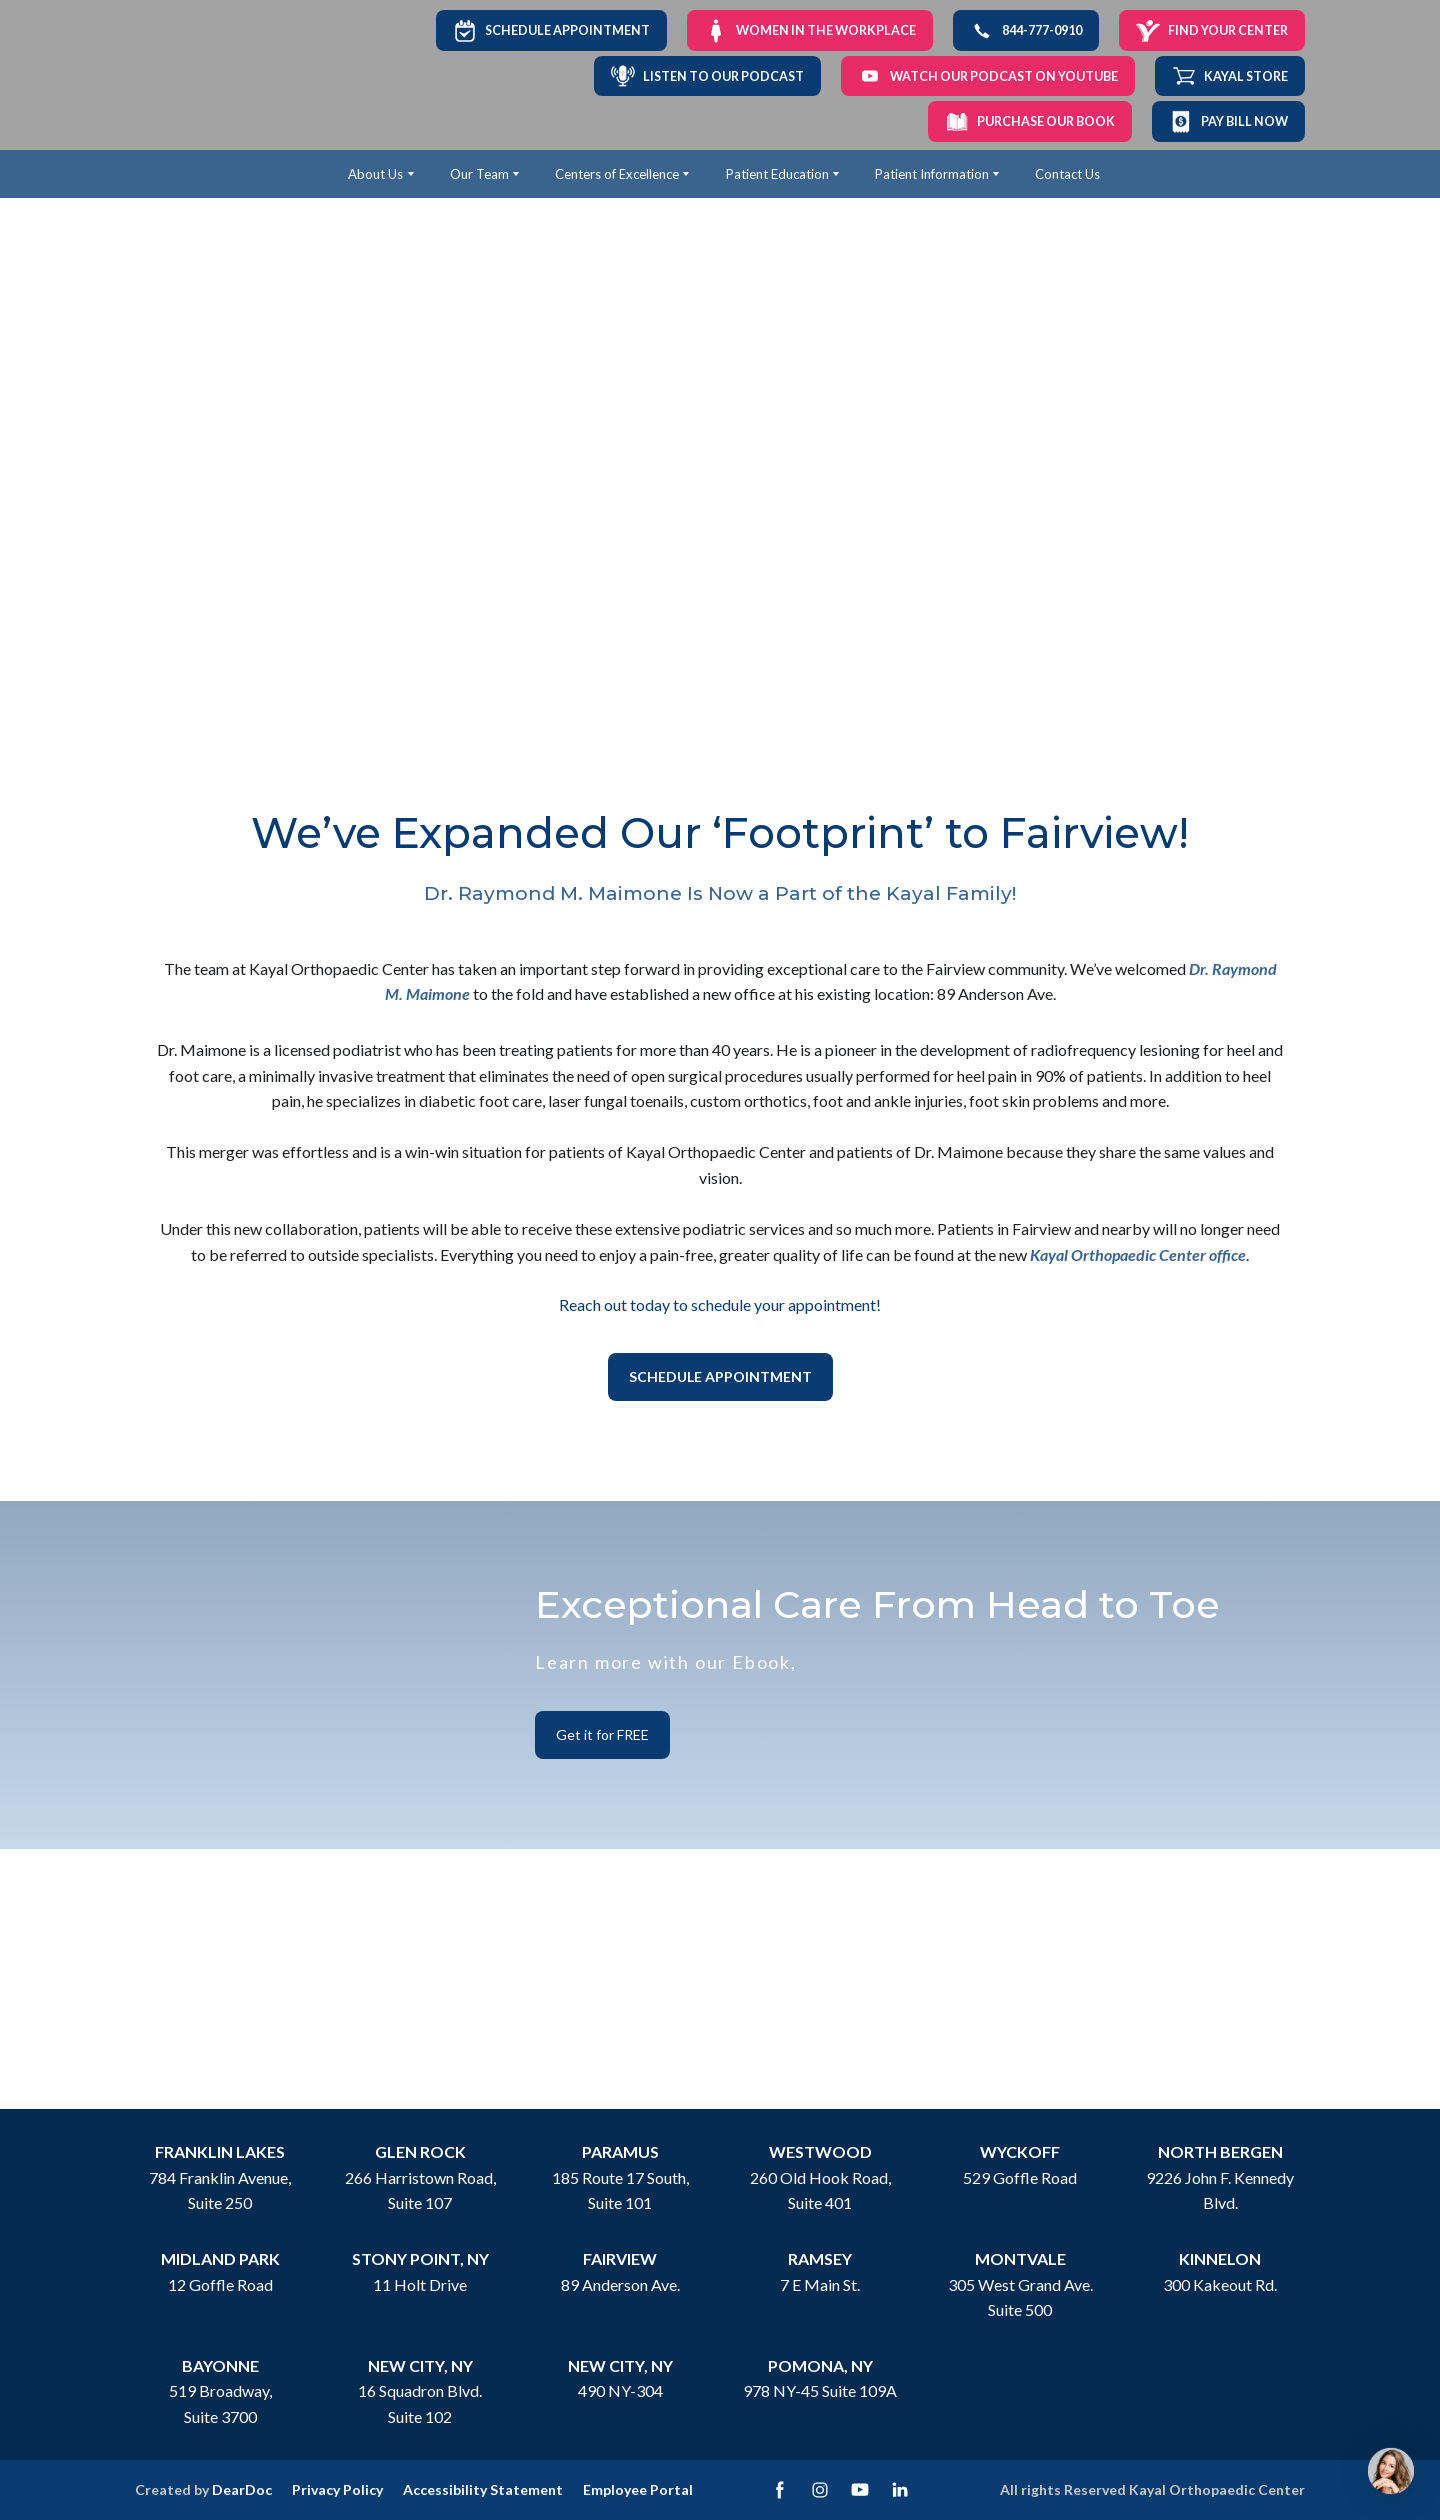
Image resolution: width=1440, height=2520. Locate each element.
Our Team (479, 174)
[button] (551, 30)
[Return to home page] (202, 75)
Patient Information (932, 174)
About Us (375, 174)
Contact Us (1067, 174)
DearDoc (242, 2489)
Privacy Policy (337, 2489)
